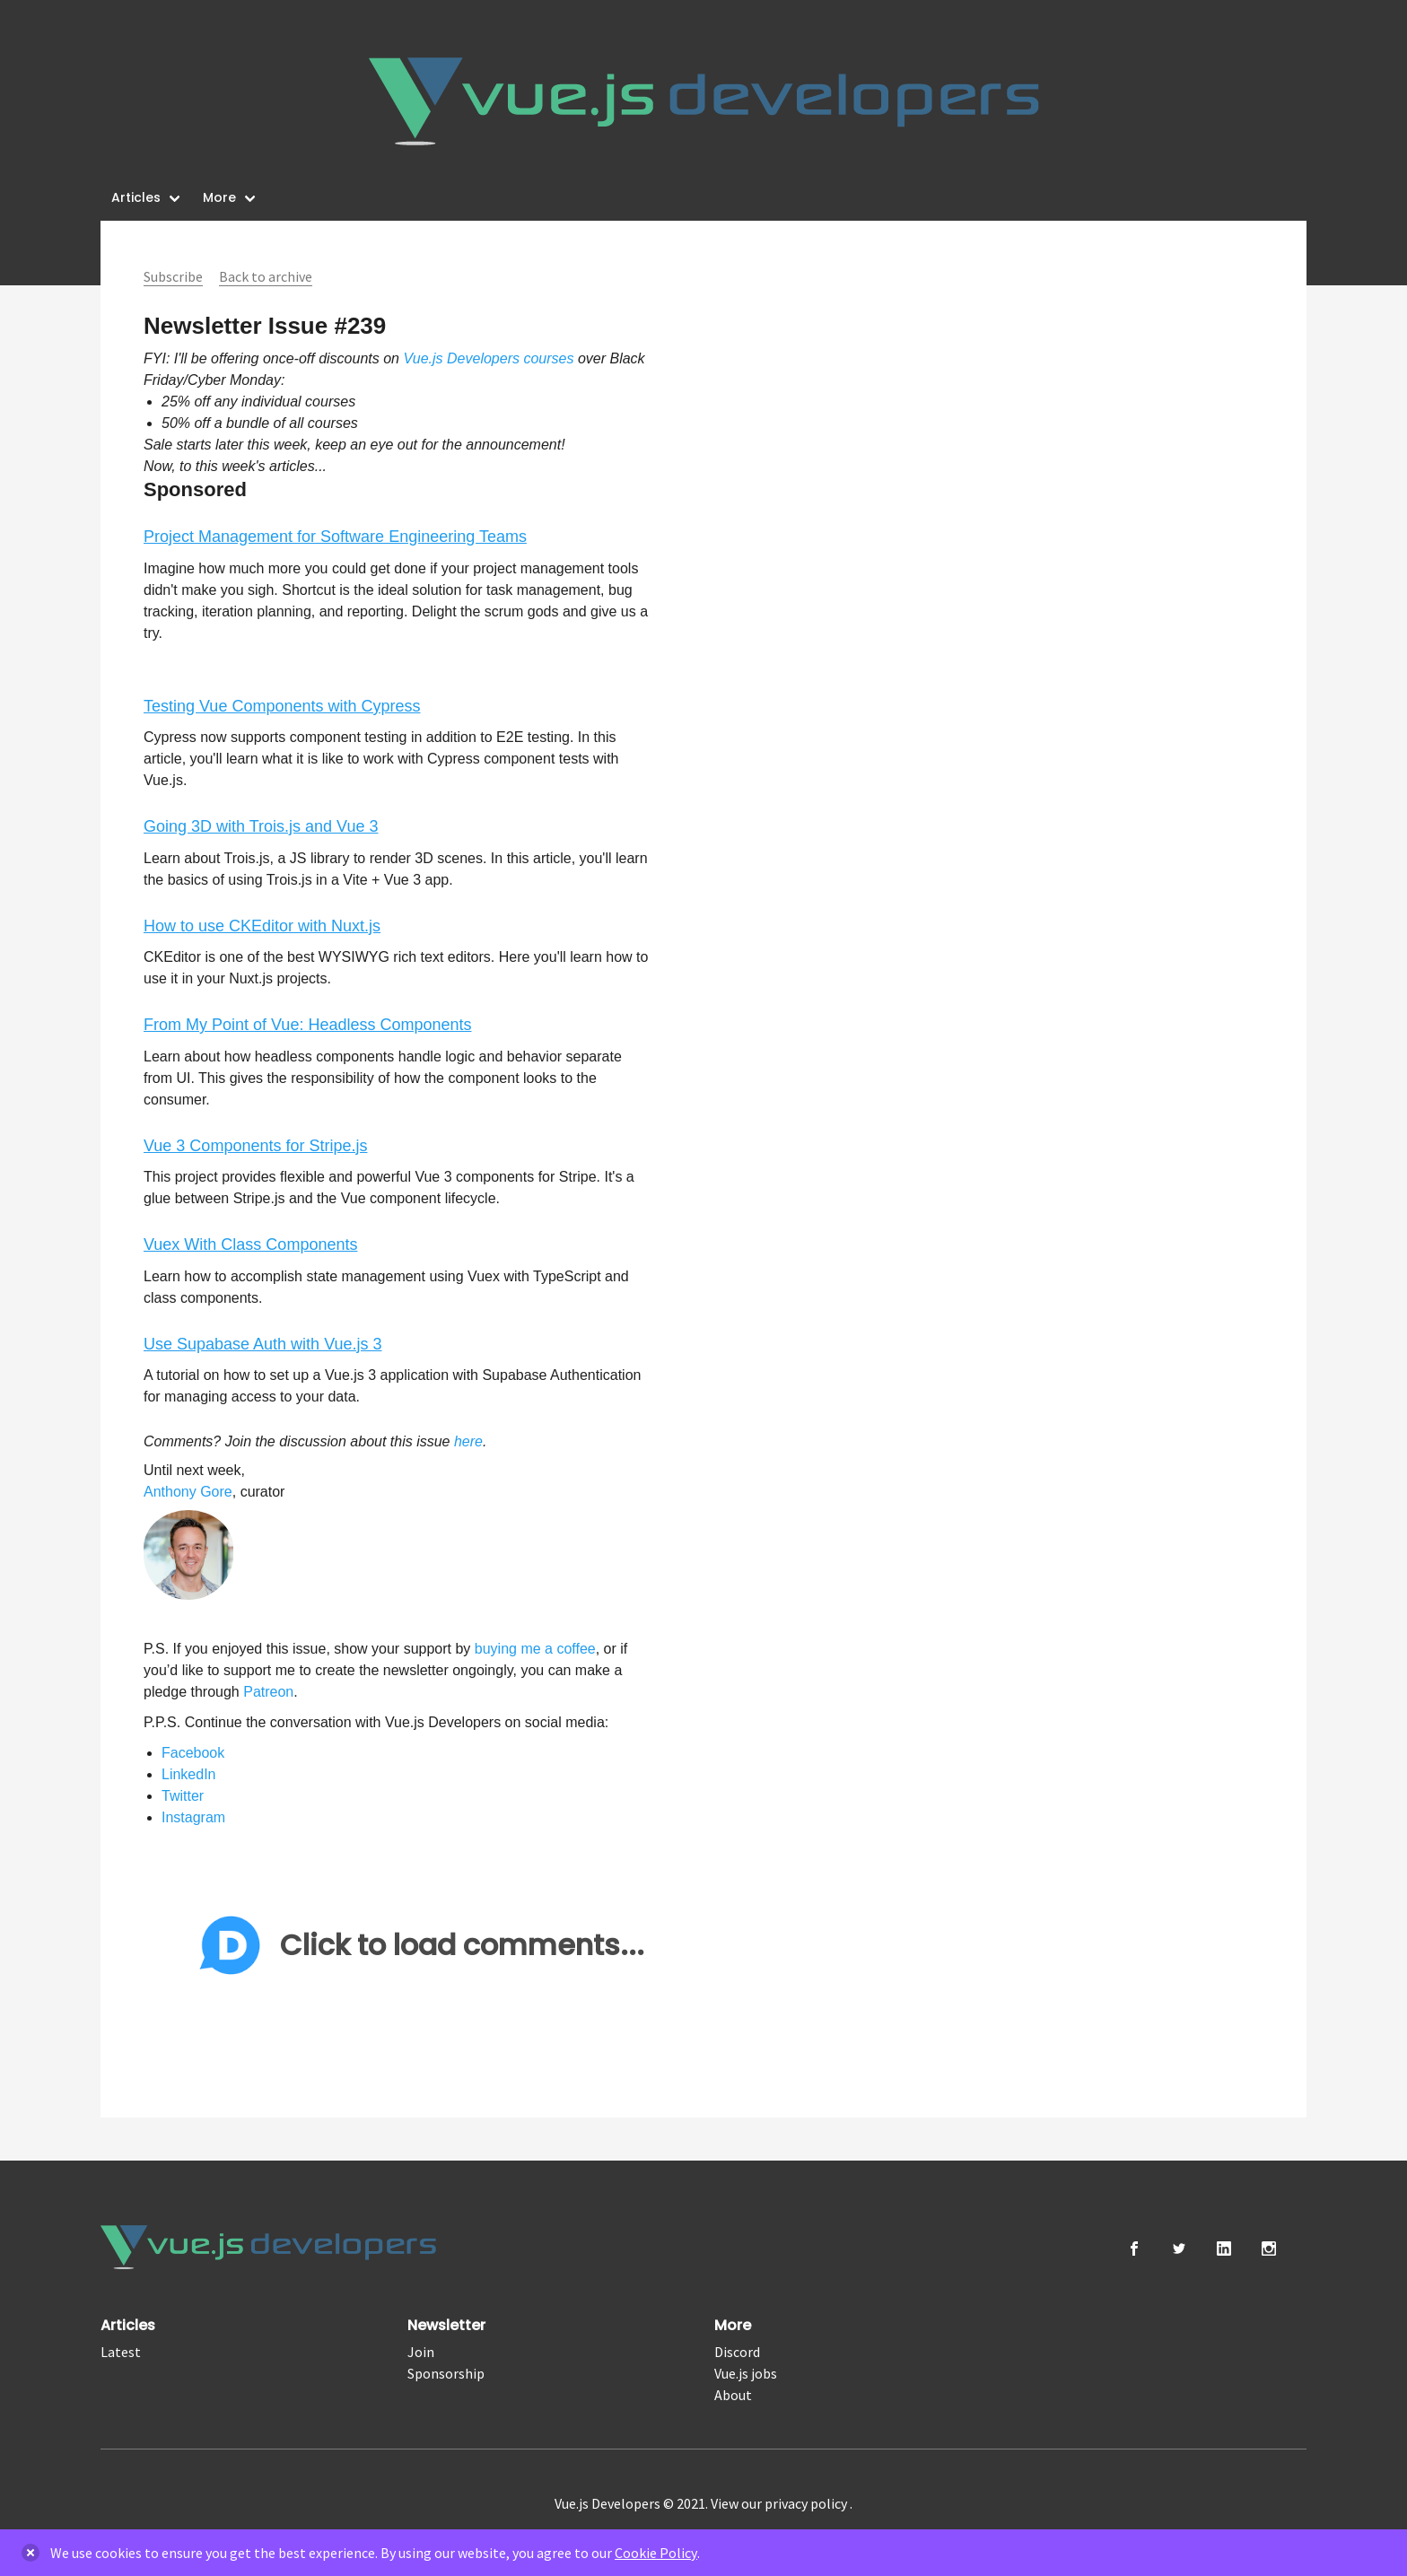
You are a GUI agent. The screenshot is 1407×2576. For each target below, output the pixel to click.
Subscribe (173, 276)
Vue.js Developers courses (488, 358)
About (733, 2395)
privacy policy (807, 2503)
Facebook (193, 1752)
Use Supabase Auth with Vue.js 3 (263, 1344)
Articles (136, 197)
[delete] (30, 2553)
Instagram (193, 1817)
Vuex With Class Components (250, 1244)
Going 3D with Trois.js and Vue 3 (261, 826)
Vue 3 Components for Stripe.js (255, 1146)
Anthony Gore (188, 1491)
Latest (120, 2352)
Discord (737, 2352)
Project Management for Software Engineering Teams (335, 537)
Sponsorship (446, 2373)
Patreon (268, 1691)
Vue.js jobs (745, 2373)
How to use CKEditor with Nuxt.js (262, 926)
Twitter (183, 1795)
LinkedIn (189, 1774)
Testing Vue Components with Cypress (282, 706)
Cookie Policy (656, 2553)
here (468, 1441)
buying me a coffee (535, 1648)
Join (420, 2352)
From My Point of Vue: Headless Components (308, 1025)
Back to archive (265, 276)
